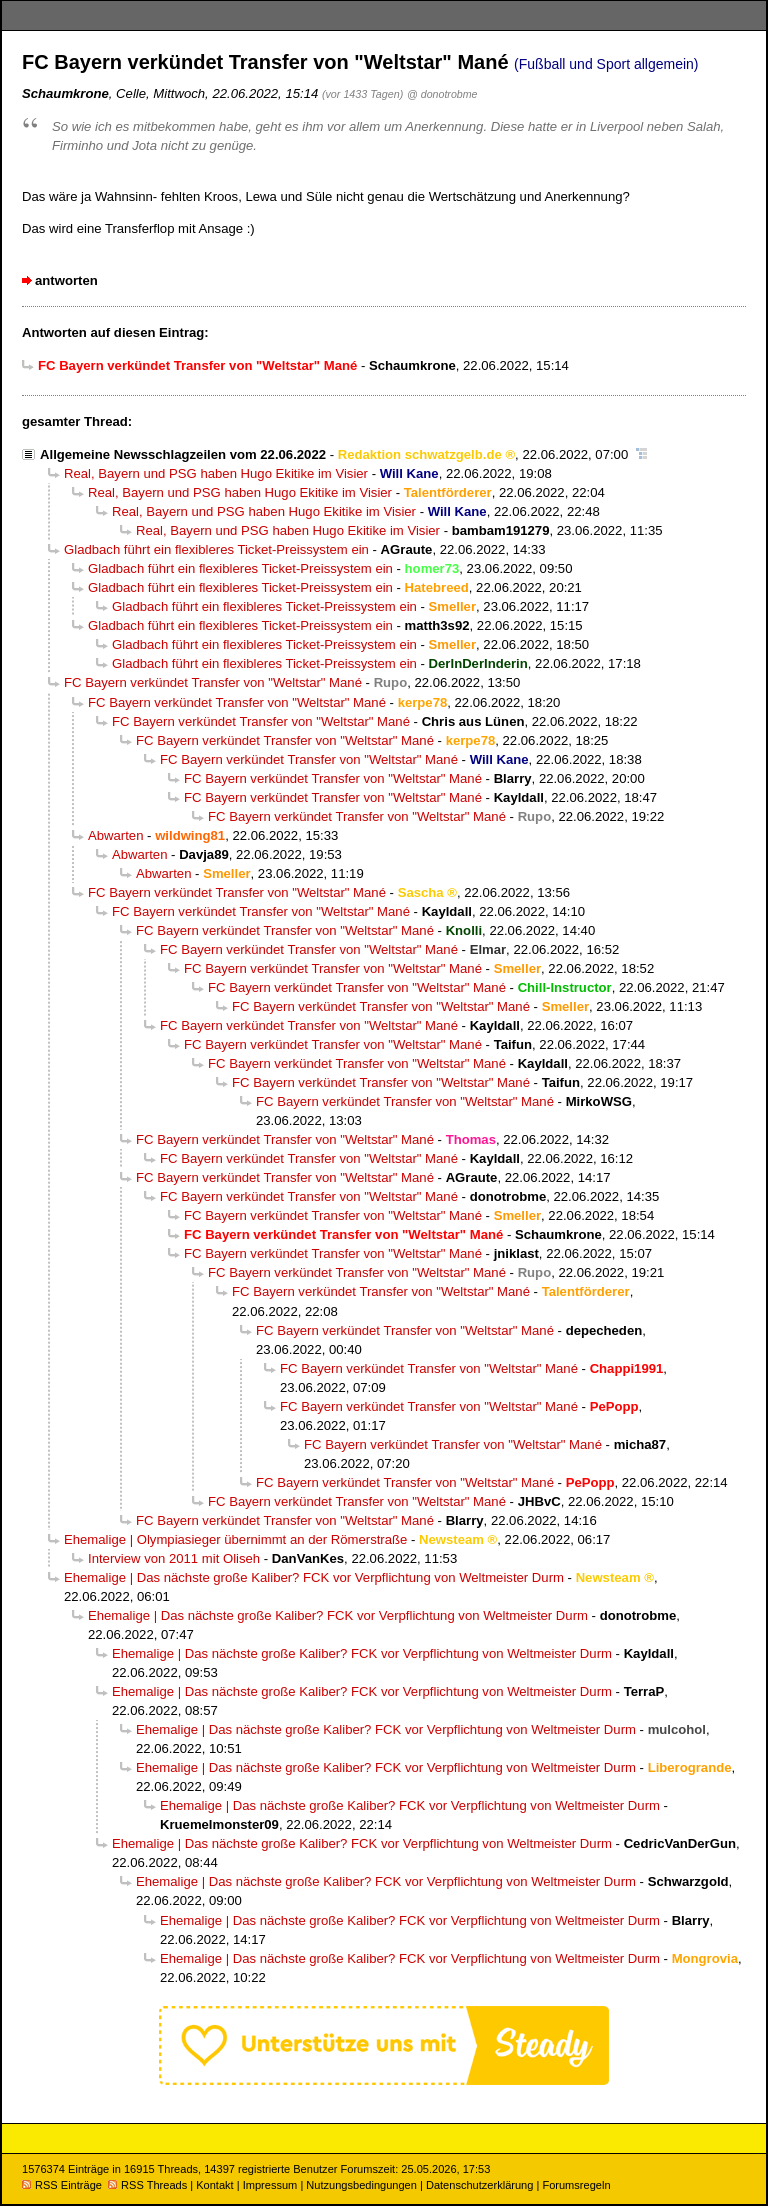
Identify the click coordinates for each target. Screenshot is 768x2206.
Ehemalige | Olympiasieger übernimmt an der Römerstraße (235, 1539)
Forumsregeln (576, 2185)
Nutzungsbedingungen (361, 2185)
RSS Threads (147, 2185)
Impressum (270, 2185)
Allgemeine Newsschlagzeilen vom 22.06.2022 (183, 454)
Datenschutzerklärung (479, 2185)
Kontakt (214, 2185)
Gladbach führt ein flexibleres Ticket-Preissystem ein (216, 549)
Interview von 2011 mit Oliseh (174, 1558)
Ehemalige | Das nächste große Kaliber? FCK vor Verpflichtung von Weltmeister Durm (314, 1577)
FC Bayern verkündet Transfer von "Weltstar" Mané (213, 682)
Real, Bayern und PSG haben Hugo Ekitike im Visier (216, 473)
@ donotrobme (442, 94)
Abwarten (115, 835)
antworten (66, 280)
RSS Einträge (62, 2185)
